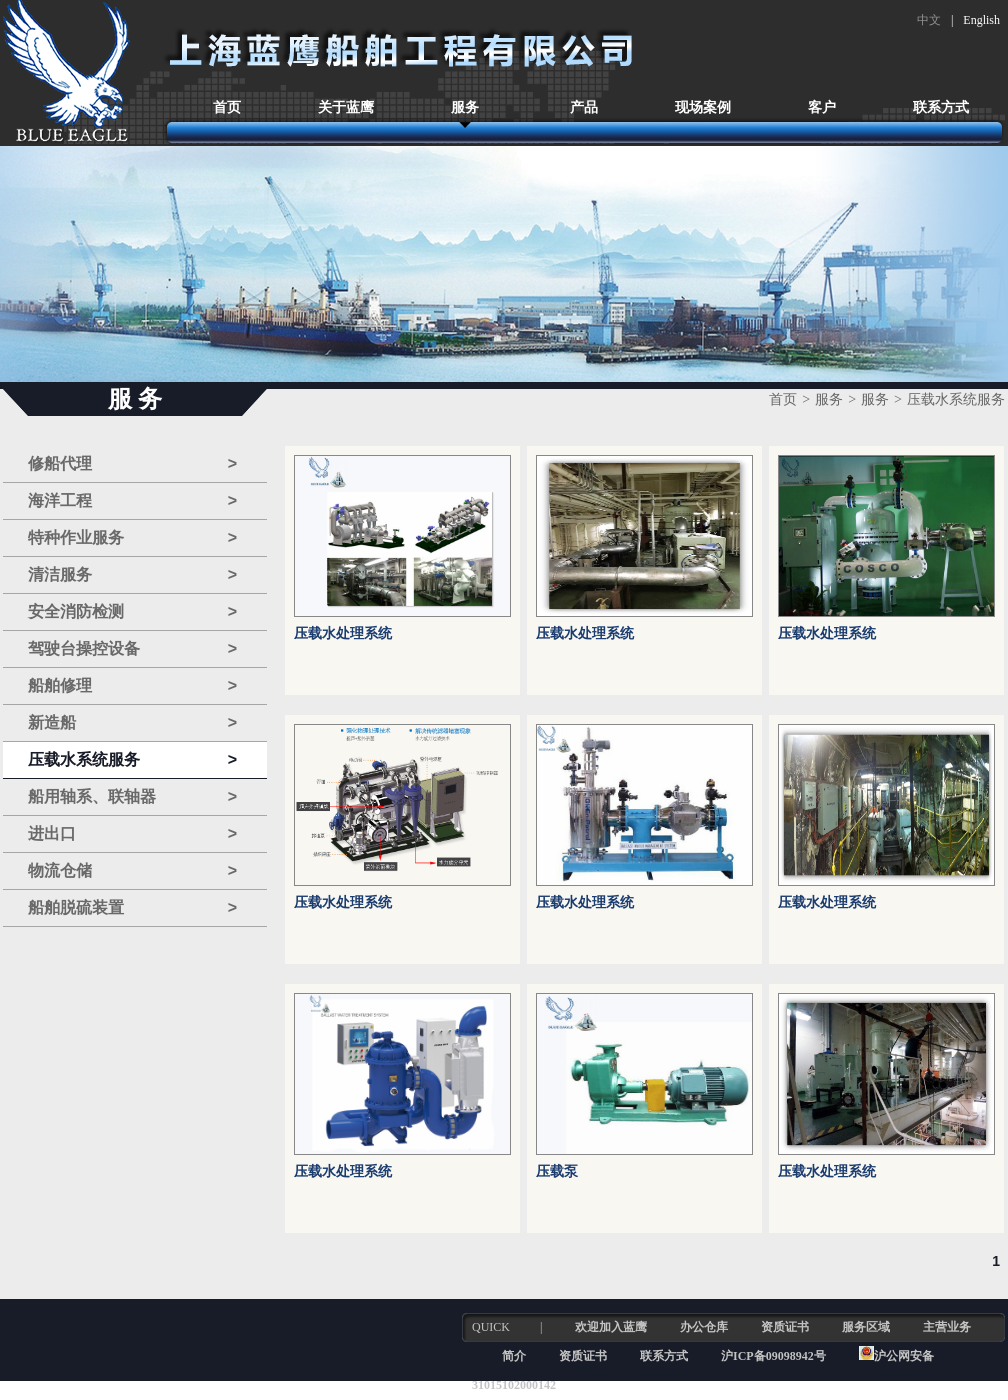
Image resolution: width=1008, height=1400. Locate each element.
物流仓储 (132, 871)
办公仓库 (704, 1327)
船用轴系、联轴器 (132, 797)
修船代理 (132, 464)
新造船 (132, 723)
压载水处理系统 (343, 633)
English (981, 20)
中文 (929, 20)
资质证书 (785, 1327)
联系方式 (941, 107)
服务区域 (866, 1327)
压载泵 (557, 1171)
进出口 (132, 834)
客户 (822, 107)
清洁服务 (132, 575)
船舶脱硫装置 (132, 908)
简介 (514, 1356)
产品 (584, 107)
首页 (227, 107)
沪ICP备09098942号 (775, 1356)
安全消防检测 (132, 612)
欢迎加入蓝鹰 (611, 1327)
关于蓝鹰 (346, 107)
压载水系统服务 (132, 760)
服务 (465, 107)
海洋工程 (132, 501)
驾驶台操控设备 (132, 649)
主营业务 (947, 1327)
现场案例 (703, 107)
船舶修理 (132, 686)
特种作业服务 (132, 538)
